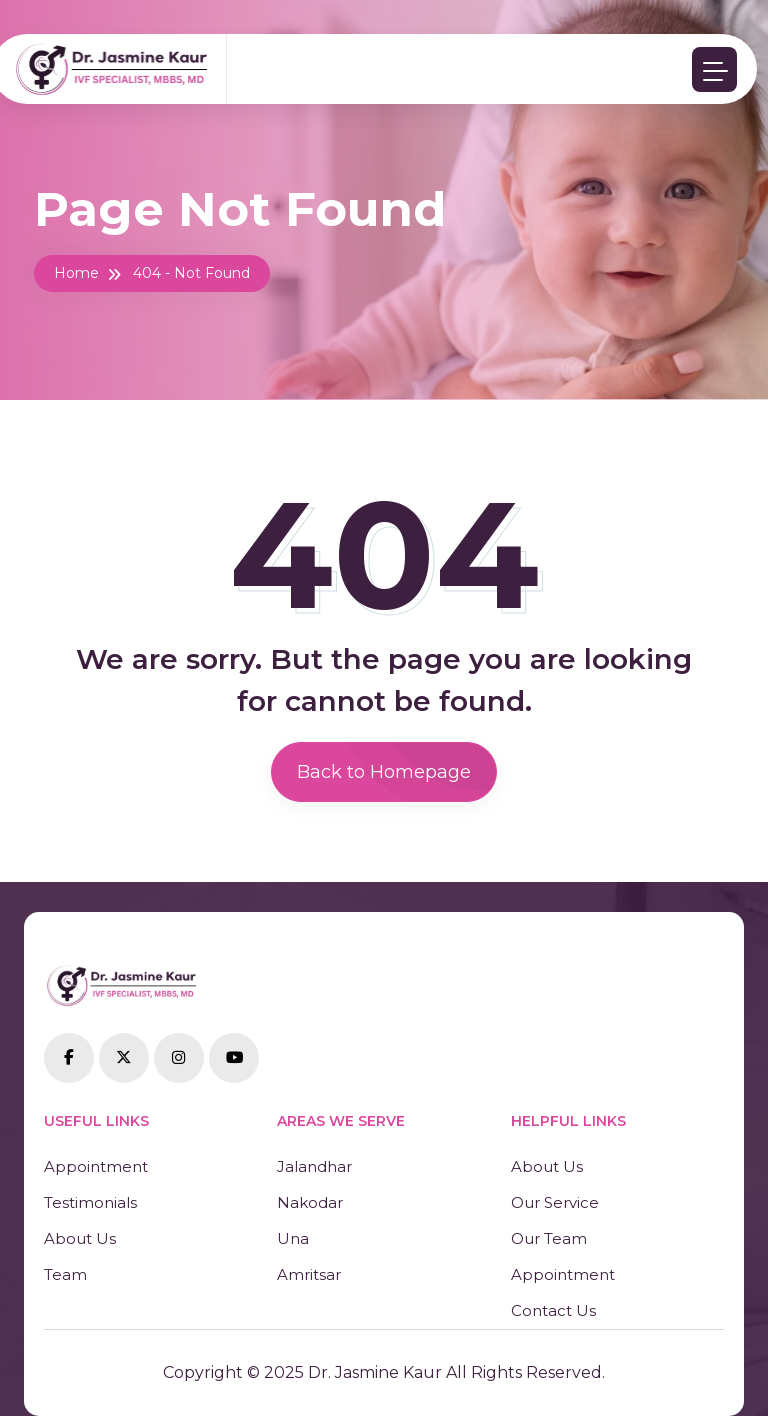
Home (76, 273)
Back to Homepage (384, 772)
